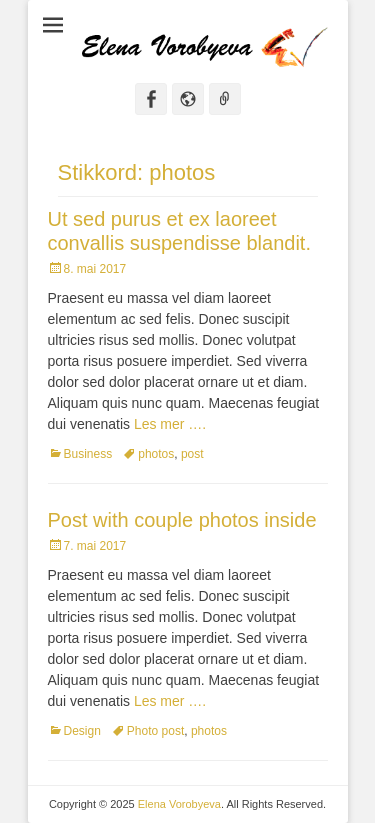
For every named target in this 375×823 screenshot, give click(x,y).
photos (156, 454)
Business (88, 454)
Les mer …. (170, 424)
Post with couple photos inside (182, 520)
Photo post (155, 731)
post (192, 454)
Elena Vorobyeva (179, 804)
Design (82, 731)
